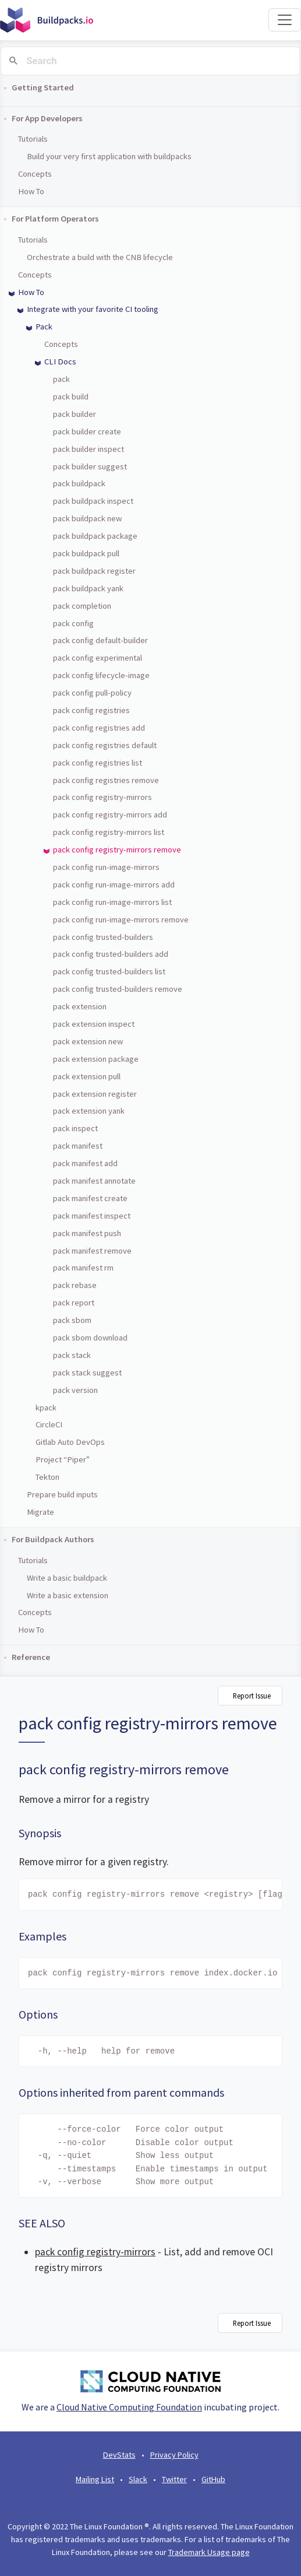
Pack (44, 326)
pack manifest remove (92, 1250)
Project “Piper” (63, 1459)
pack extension (80, 1006)
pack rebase (75, 1285)
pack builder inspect (88, 449)
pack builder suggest (90, 466)
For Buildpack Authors (53, 1539)
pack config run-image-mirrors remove (121, 919)
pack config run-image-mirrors (106, 867)
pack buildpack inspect (93, 501)
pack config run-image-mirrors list (112, 902)
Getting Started (43, 87)
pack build (70, 396)
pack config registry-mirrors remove (117, 849)
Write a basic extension (67, 1595)
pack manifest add (85, 1163)
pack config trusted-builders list (109, 971)
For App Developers (47, 118)
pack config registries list (97, 762)
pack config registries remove (106, 780)
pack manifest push (87, 1233)
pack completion (82, 606)
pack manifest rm (83, 1267)
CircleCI (49, 1424)
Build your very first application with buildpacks (109, 156)
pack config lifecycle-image (101, 675)
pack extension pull (87, 1076)
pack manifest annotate (94, 1180)
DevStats (119, 2454)
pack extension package (96, 1059)
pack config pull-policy (92, 692)
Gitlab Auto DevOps (70, 1442)
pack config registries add (99, 727)
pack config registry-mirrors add (110, 814)
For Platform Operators (55, 218)
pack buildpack (79, 483)
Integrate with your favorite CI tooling (92, 309)
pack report (73, 1302)
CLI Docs (60, 361)
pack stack (72, 1355)
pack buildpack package (95, 536)
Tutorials (33, 139)
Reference (31, 1657)
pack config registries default (105, 745)
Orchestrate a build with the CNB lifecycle (100, 257)
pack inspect (75, 1128)
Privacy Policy (174, 2454)
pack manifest (77, 1145)
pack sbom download (90, 1337)
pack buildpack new (87, 518)
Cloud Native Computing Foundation (129, 2407)
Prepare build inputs (62, 1494)
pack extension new (88, 1041)
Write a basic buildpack (67, 1578)
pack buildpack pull (86, 553)
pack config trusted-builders (103, 937)
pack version (75, 1390)
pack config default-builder (100, 640)
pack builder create (87, 431)
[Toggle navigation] (284, 19)
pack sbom (72, 1320)
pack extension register (95, 1094)
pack (61, 379)
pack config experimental (97, 657)
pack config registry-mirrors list (108, 832)
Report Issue (252, 1695)
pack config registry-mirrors (102, 797)
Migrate (40, 1512)
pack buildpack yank (88, 588)
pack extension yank (89, 1110)
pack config (73, 623)
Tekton (47, 1477)
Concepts (35, 174)
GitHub (213, 2479)
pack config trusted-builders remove (117, 989)
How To (31, 191)
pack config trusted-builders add (110, 954)
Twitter (174, 2479)
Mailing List (95, 2479)
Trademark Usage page (209, 2552)
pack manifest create (90, 1198)
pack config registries (91, 710)
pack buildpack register (94, 571)
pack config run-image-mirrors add (114, 884)
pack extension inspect (93, 1024)
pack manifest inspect (91, 1215)
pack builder (74, 414)
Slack (138, 2479)
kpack (46, 1407)
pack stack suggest (87, 1372)
